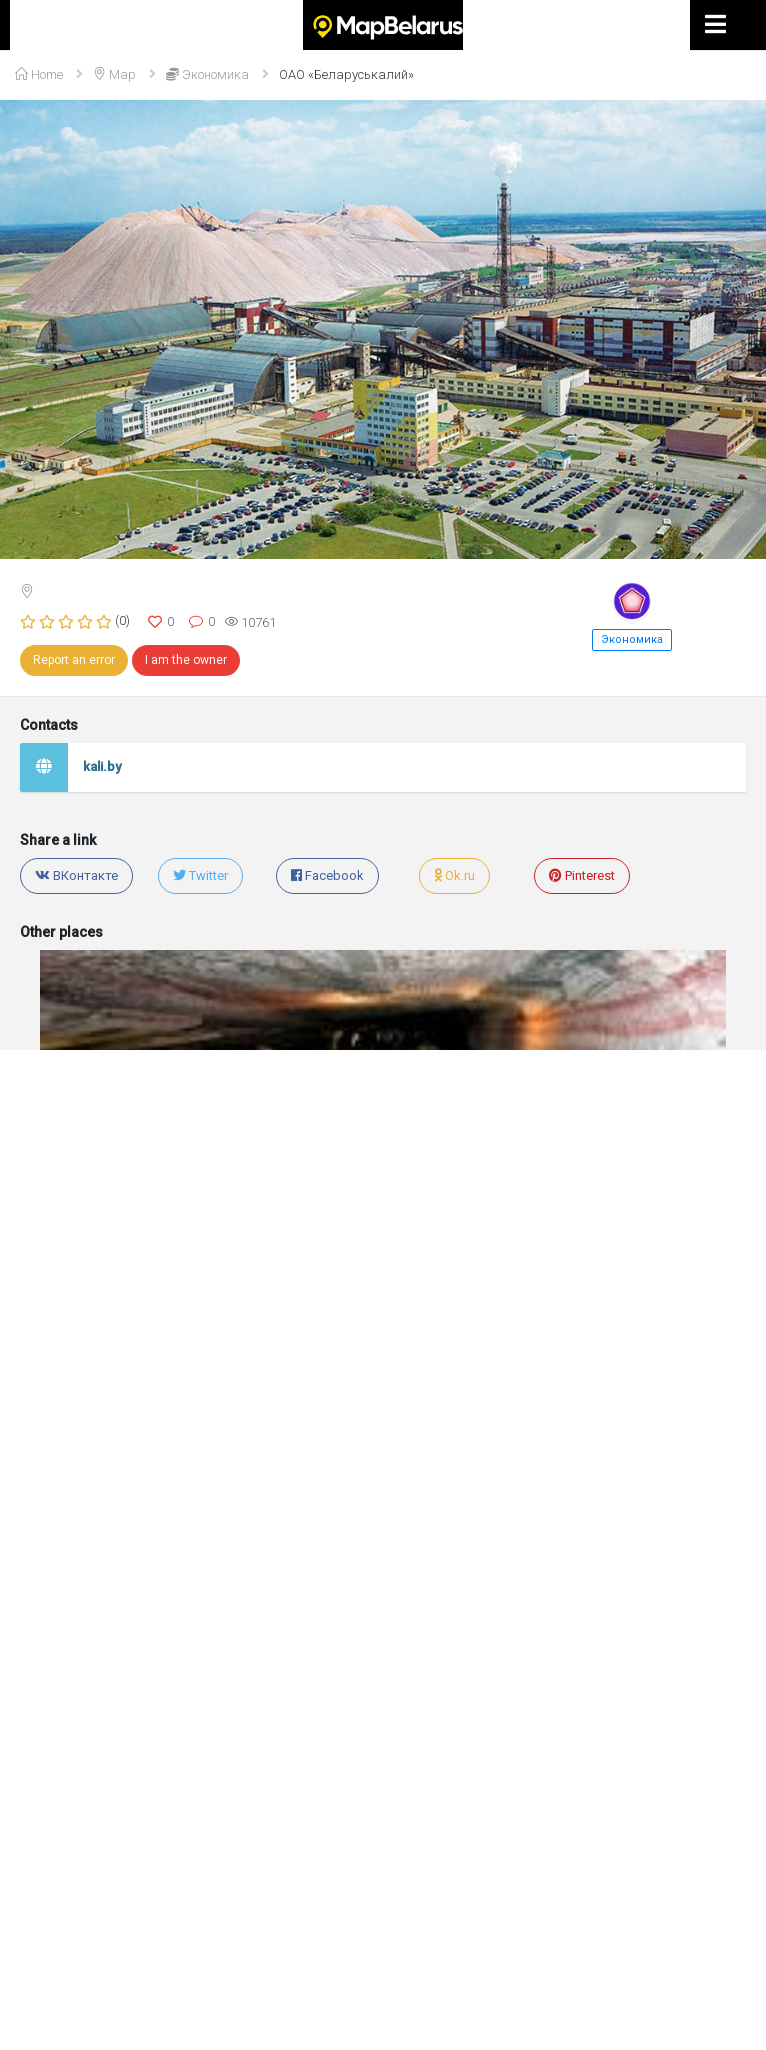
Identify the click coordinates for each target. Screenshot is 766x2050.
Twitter (200, 875)
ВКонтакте (76, 875)
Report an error (74, 660)
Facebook (327, 875)
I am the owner (186, 660)
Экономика (632, 639)
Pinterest (582, 875)
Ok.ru (454, 875)
